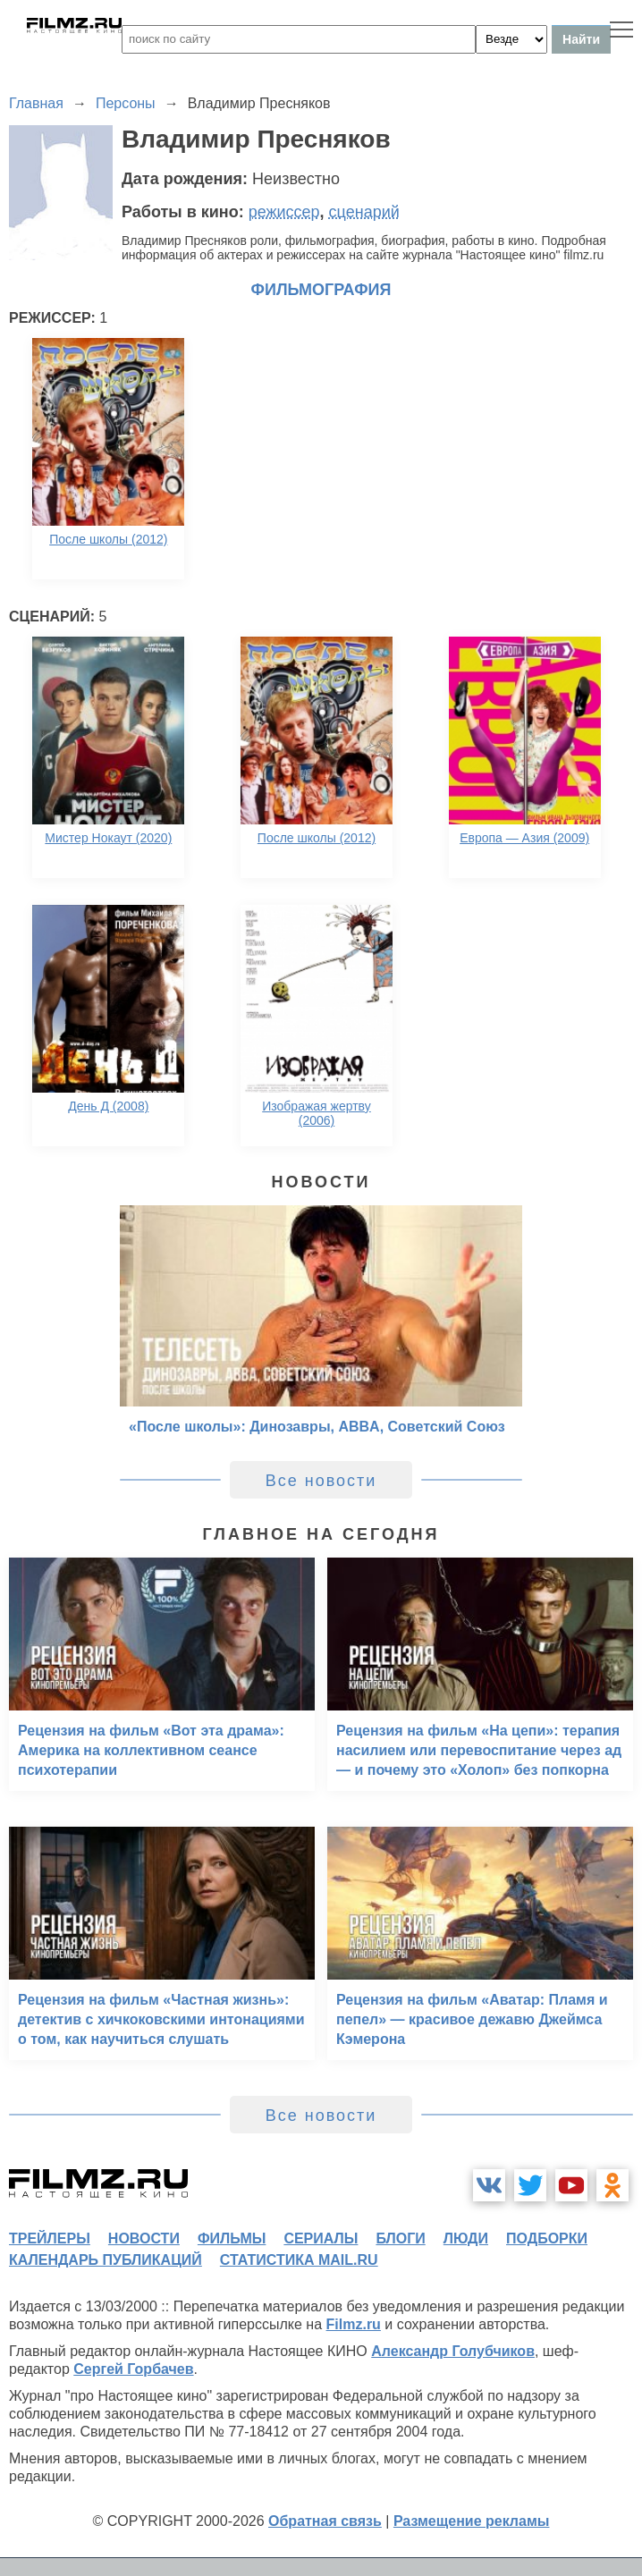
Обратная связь (325, 2521)
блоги (400, 2238)
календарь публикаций (105, 2260)
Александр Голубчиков (453, 2351)
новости (144, 2238)
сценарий (364, 212)
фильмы (232, 2238)
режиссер (284, 212)
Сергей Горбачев (133, 2369)
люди (465, 2238)
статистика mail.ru (299, 2260)
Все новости (321, 1481)
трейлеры (49, 2238)
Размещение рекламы (471, 2521)
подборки (546, 2238)
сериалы (320, 2238)
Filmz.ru (353, 2324)
